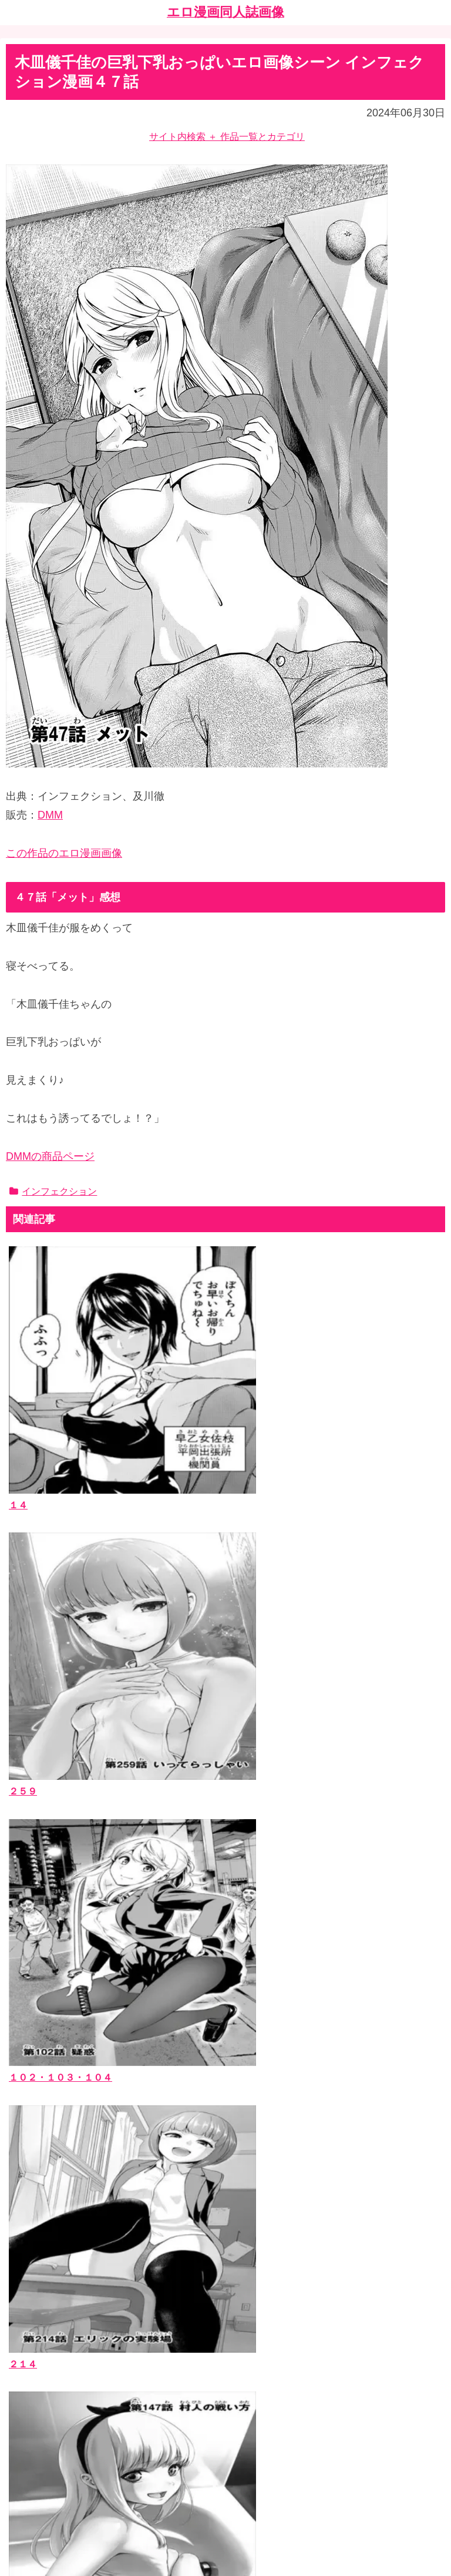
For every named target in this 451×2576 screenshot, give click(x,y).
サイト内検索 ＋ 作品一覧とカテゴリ (227, 137)
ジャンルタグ (43, 2258)
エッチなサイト (47, 2429)
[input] (225, 2133)
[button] (433, 2132)
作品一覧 (33, 2205)
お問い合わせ (43, 2344)
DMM (50, 815)
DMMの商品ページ (50, 1156)
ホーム (225, 2483)
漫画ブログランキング (62, 2412)
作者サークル (43, 2240)
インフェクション (53, 1191)
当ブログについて (52, 2326)
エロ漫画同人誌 (47, 2223)
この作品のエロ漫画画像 (64, 853)
